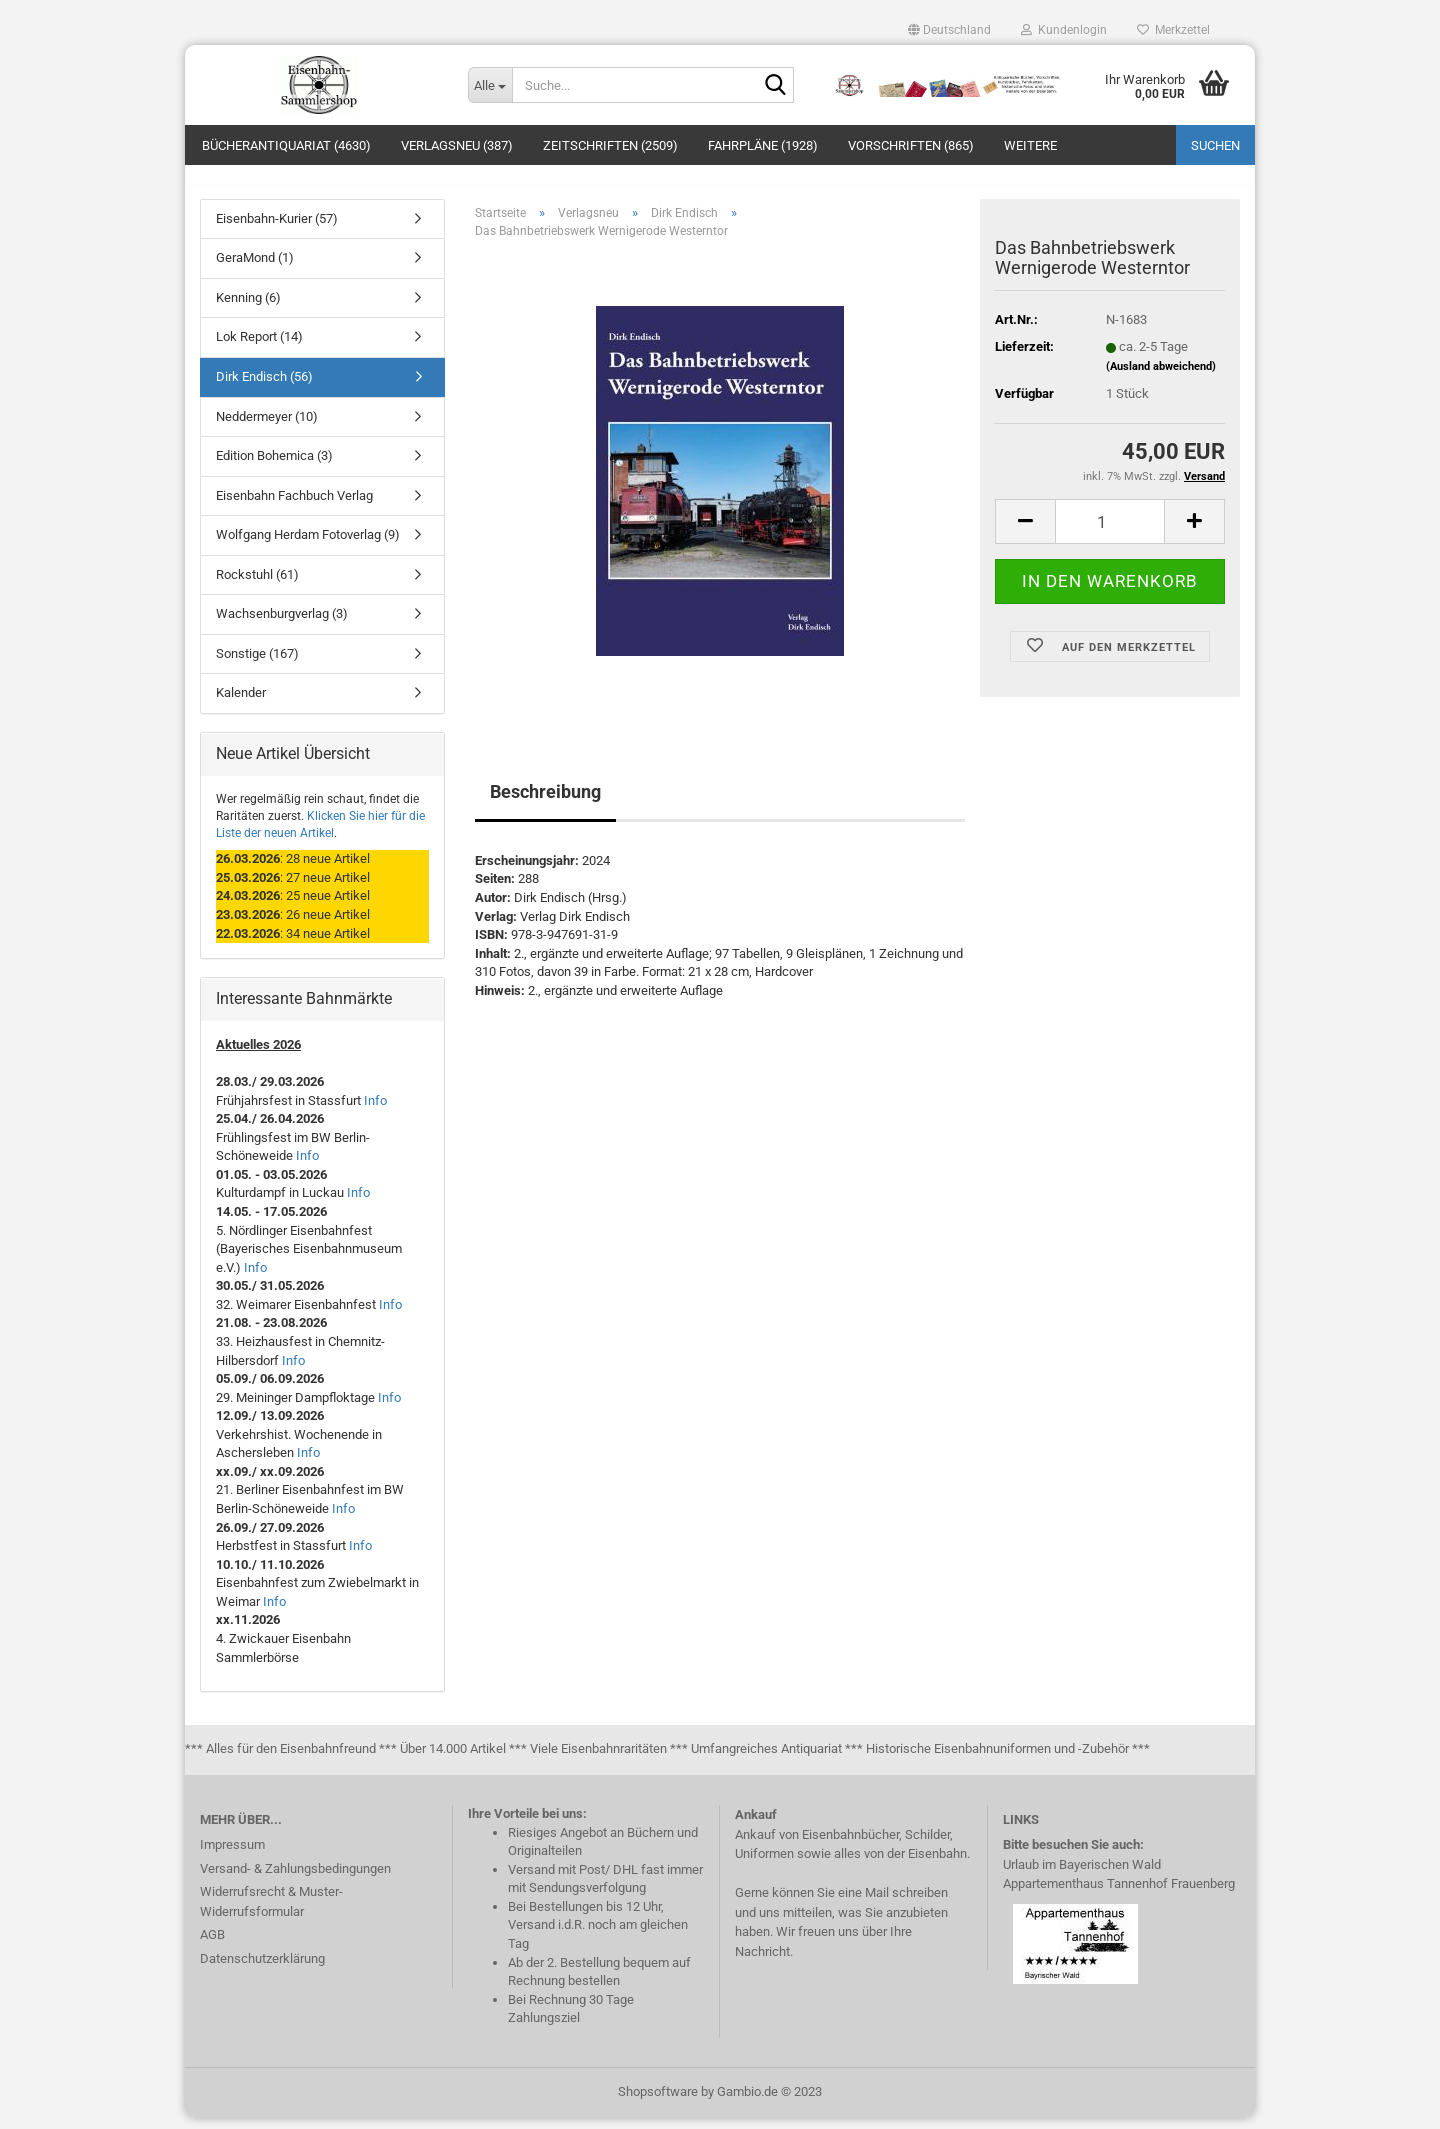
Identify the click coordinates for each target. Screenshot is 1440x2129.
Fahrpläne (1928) (763, 145)
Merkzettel (1173, 30)
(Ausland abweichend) (1161, 377)
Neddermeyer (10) (267, 427)
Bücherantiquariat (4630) (286, 145)
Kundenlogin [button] (1064, 30)
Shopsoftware (658, 2102)
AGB (212, 1946)
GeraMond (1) (255, 269)
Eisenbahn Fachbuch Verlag (294, 506)
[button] (949, 30)
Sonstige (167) (257, 664)
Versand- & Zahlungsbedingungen (295, 1879)
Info (375, 1111)
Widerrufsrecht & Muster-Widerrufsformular (271, 1913)
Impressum (232, 1856)
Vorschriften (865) (911, 145)
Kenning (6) (248, 308)
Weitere (1030, 145)
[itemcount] (1110, 533)
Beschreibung (545, 802)
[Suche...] (490, 85)
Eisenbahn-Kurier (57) (277, 229)
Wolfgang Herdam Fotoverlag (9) (308, 546)
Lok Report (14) (259, 348)
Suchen (1215, 145)
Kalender (241, 704)
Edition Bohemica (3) (274, 466)
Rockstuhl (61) (257, 585)
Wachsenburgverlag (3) (282, 625)
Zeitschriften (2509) (610, 145)
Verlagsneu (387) (457, 145)
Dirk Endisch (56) (264, 387)
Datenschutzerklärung (262, 1969)
